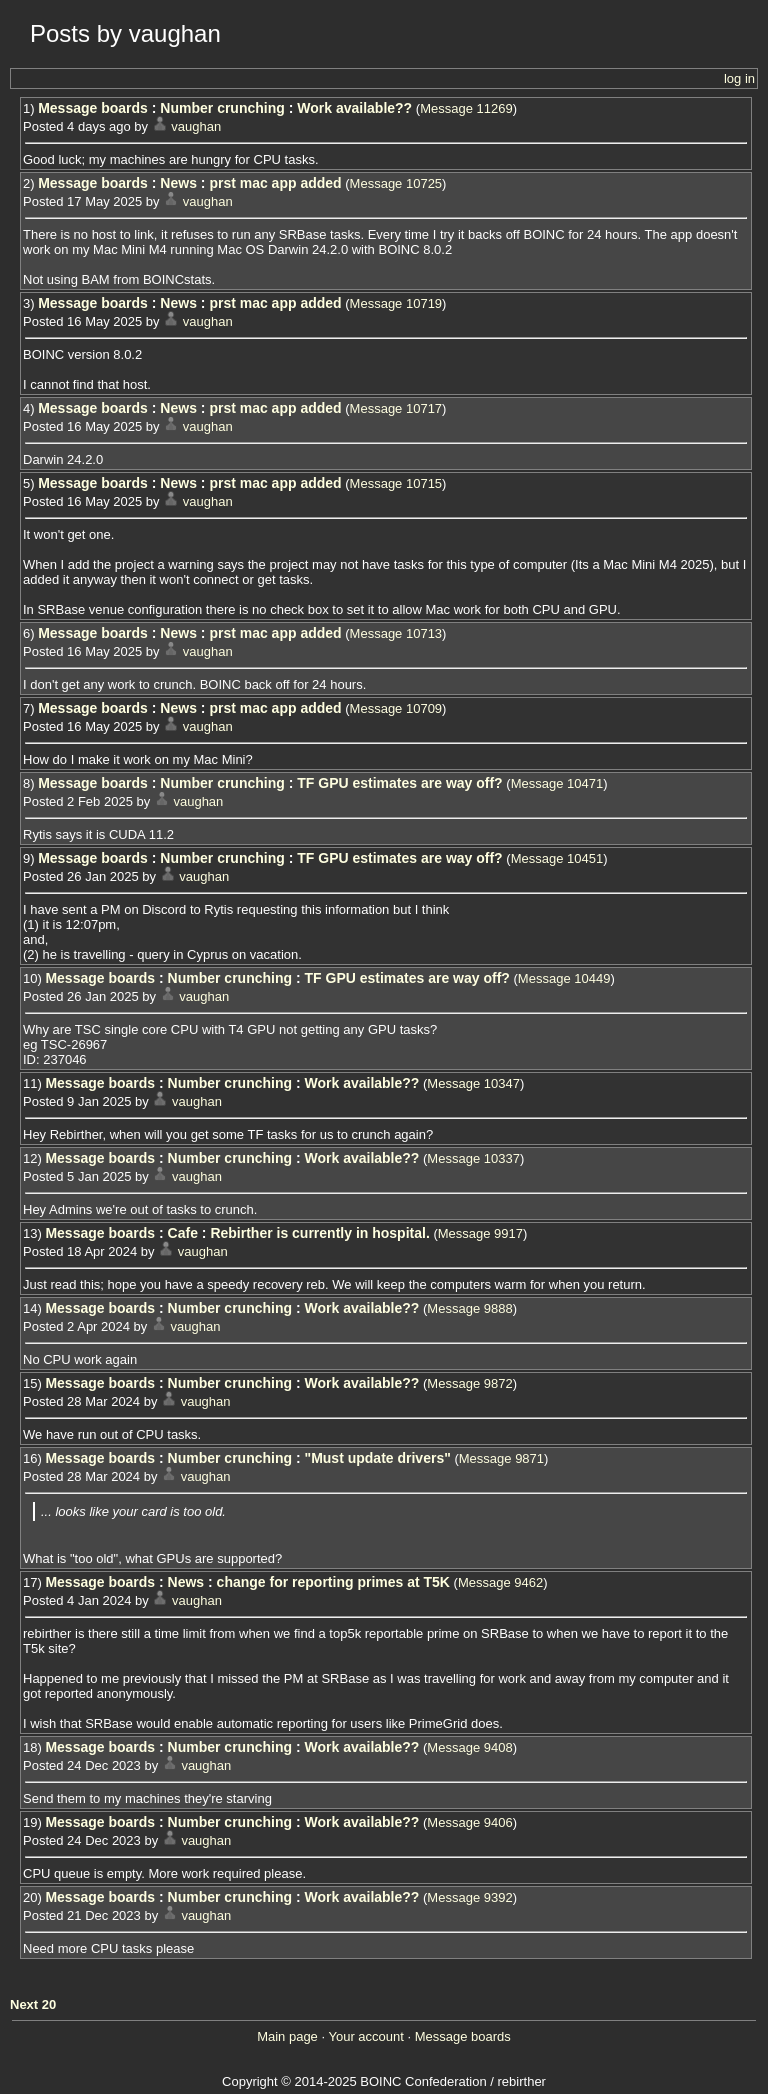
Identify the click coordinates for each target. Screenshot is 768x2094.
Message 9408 (469, 1747)
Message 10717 (396, 408)
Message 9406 (469, 1822)
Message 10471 (557, 783)
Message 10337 (473, 1158)
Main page (287, 2036)
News (178, 183)
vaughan (196, 126)
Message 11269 (466, 108)
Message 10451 (557, 858)
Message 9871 (501, 1458)
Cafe (183, 1233)
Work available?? (354, 108)
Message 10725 (396, 183)
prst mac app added (275, 183)
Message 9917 (480, 1233)
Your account (365, 2036)
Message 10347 (473, 1083)
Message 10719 (396, 303)
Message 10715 (396, 483)
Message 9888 (469, 1308)
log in (739, 78)
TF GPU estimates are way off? (399, 783)
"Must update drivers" (378, 1458)
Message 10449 (564, 978)
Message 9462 (500, 1582)
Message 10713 (396, 633)
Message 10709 (396, 708)
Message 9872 (469, 1383)
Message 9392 (469, 1897)
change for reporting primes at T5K (333, 1582)
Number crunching (222, 108)
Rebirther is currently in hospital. (319, 1233)
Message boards (93, 108)
